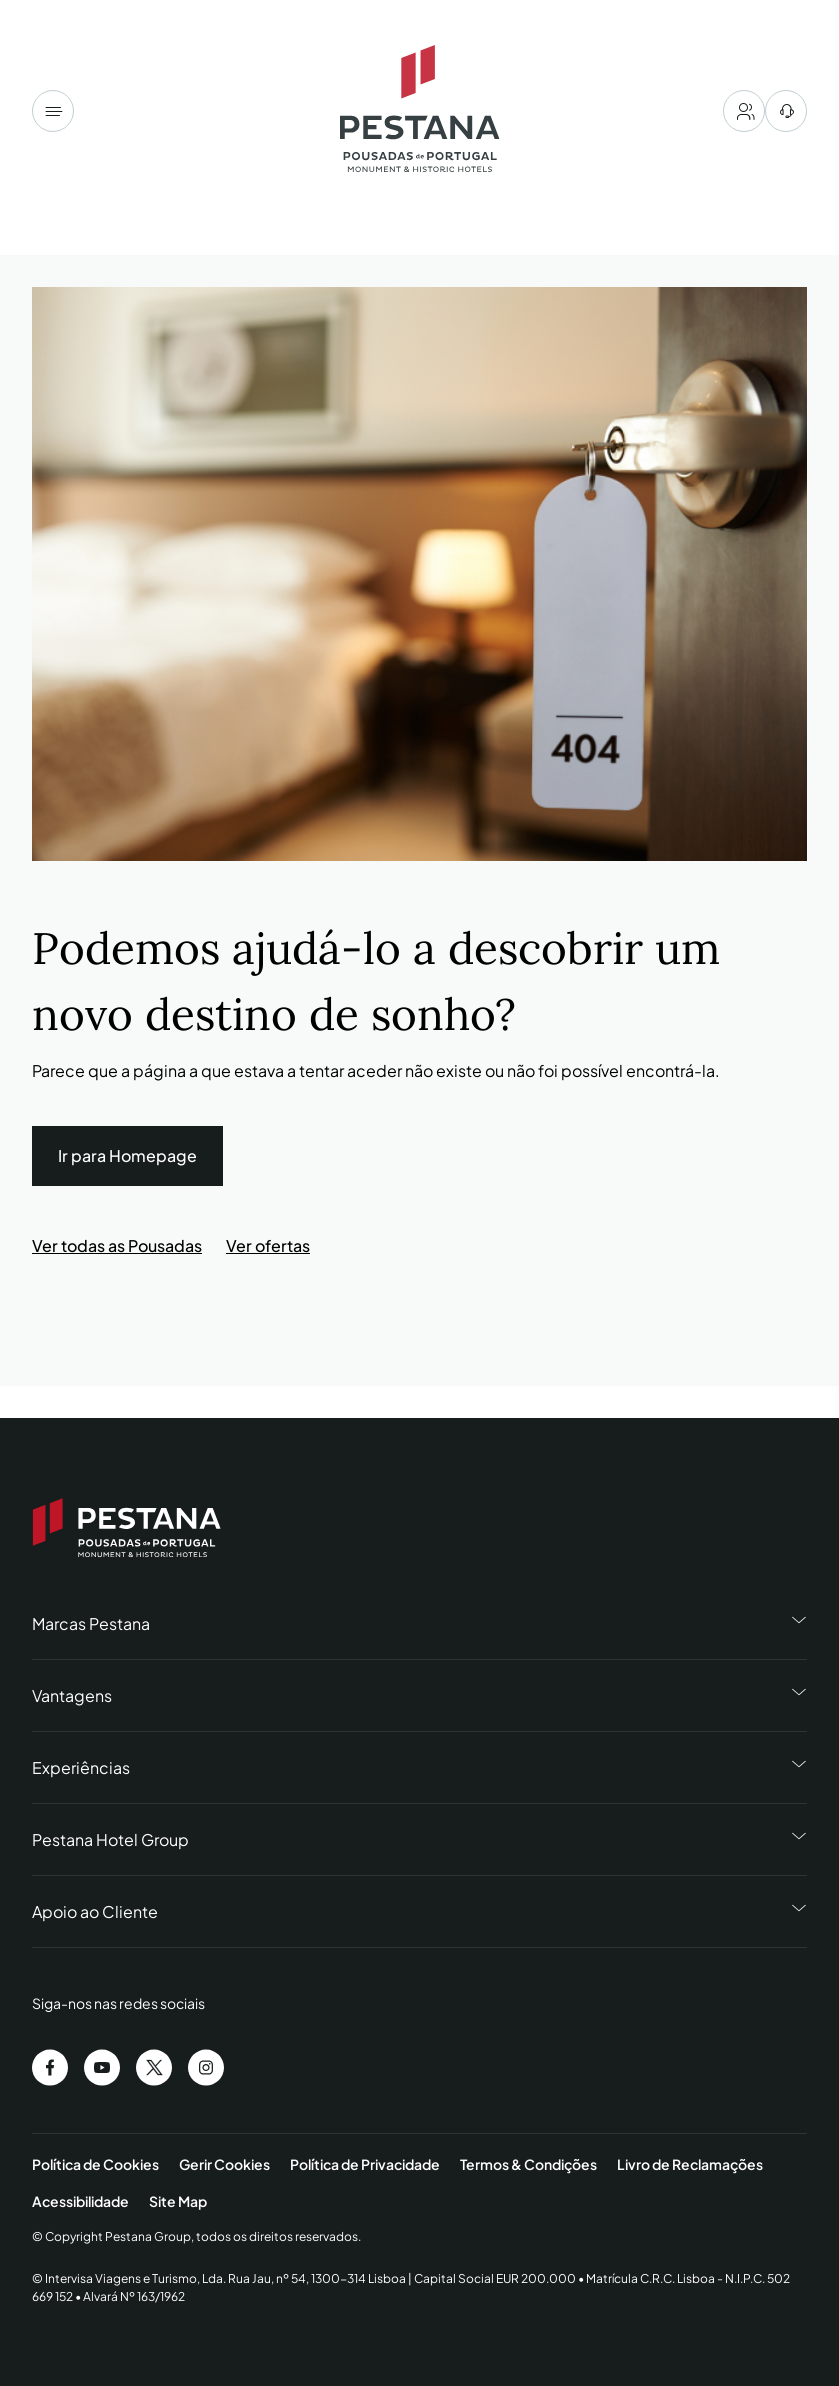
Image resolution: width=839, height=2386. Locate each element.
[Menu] (53, 111)
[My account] (744, 111)
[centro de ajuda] (786, 111)
